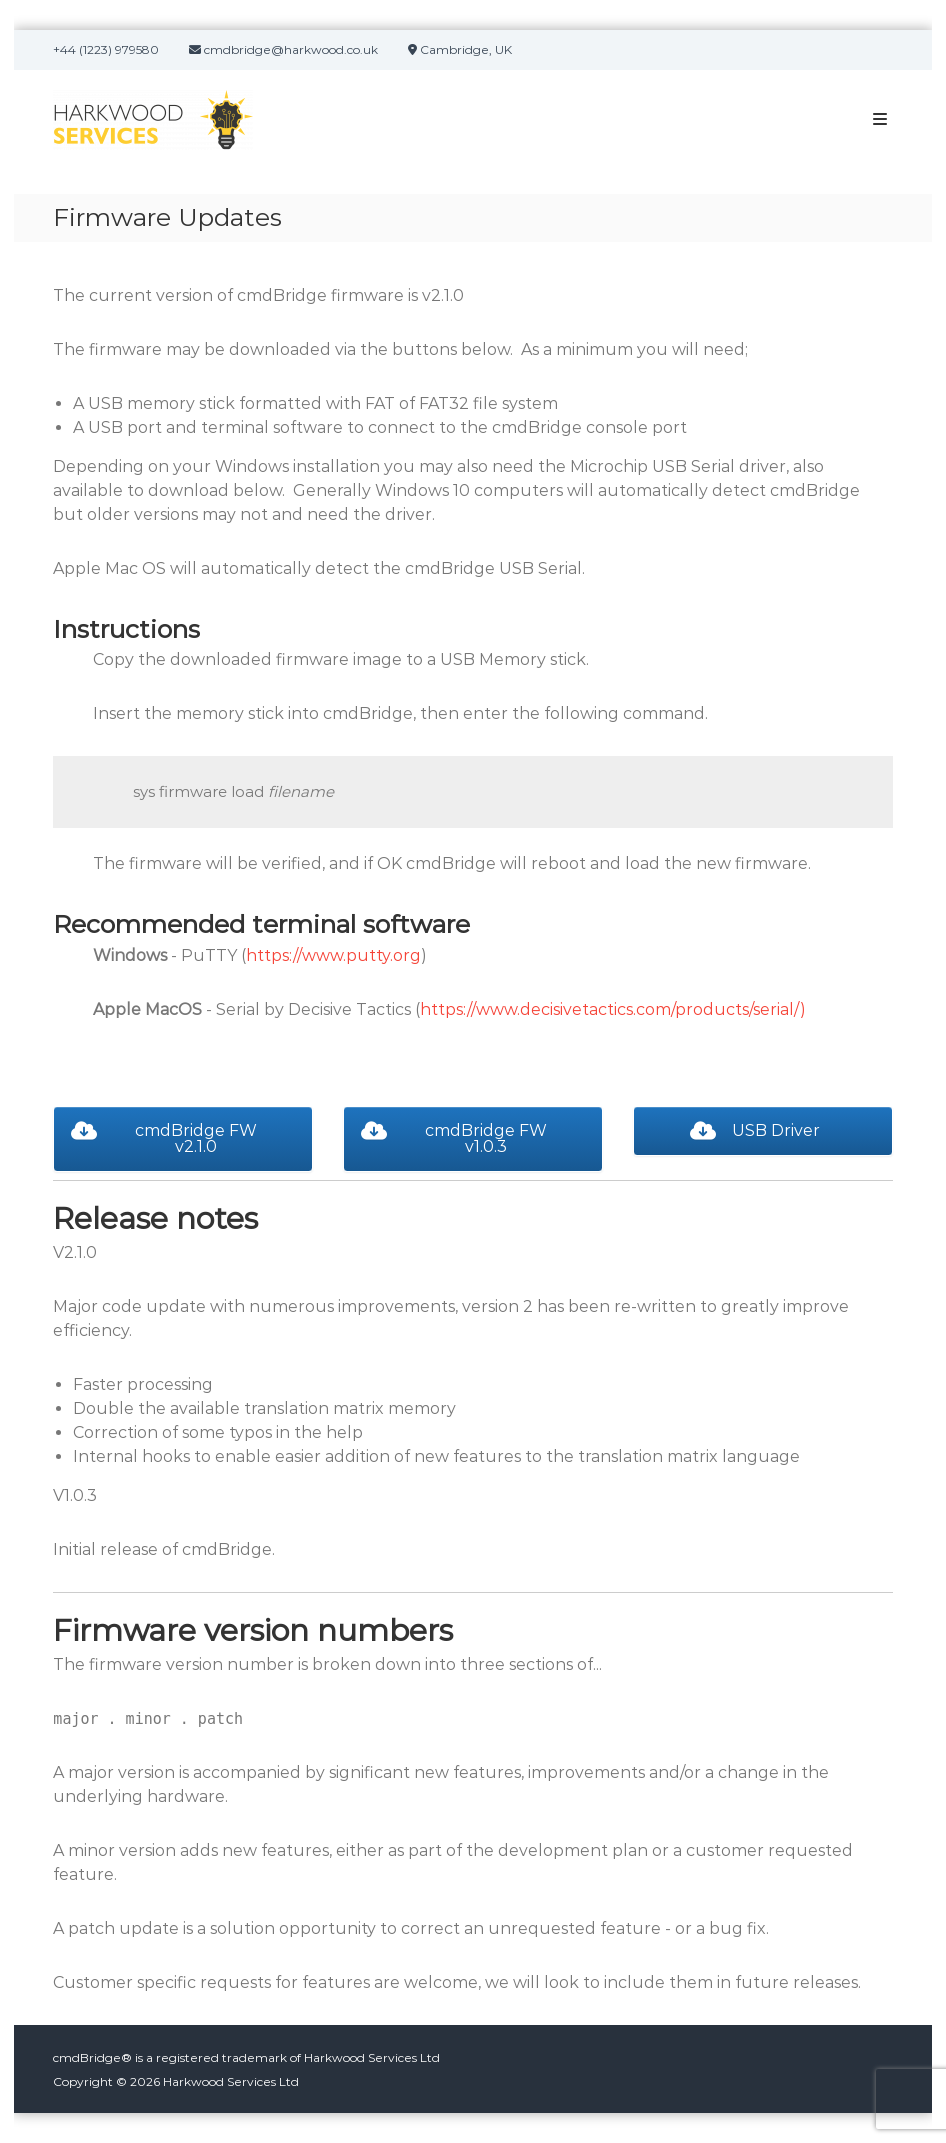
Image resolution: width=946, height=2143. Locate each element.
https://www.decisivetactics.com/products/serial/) (613, 1009)
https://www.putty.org (333, 955)
